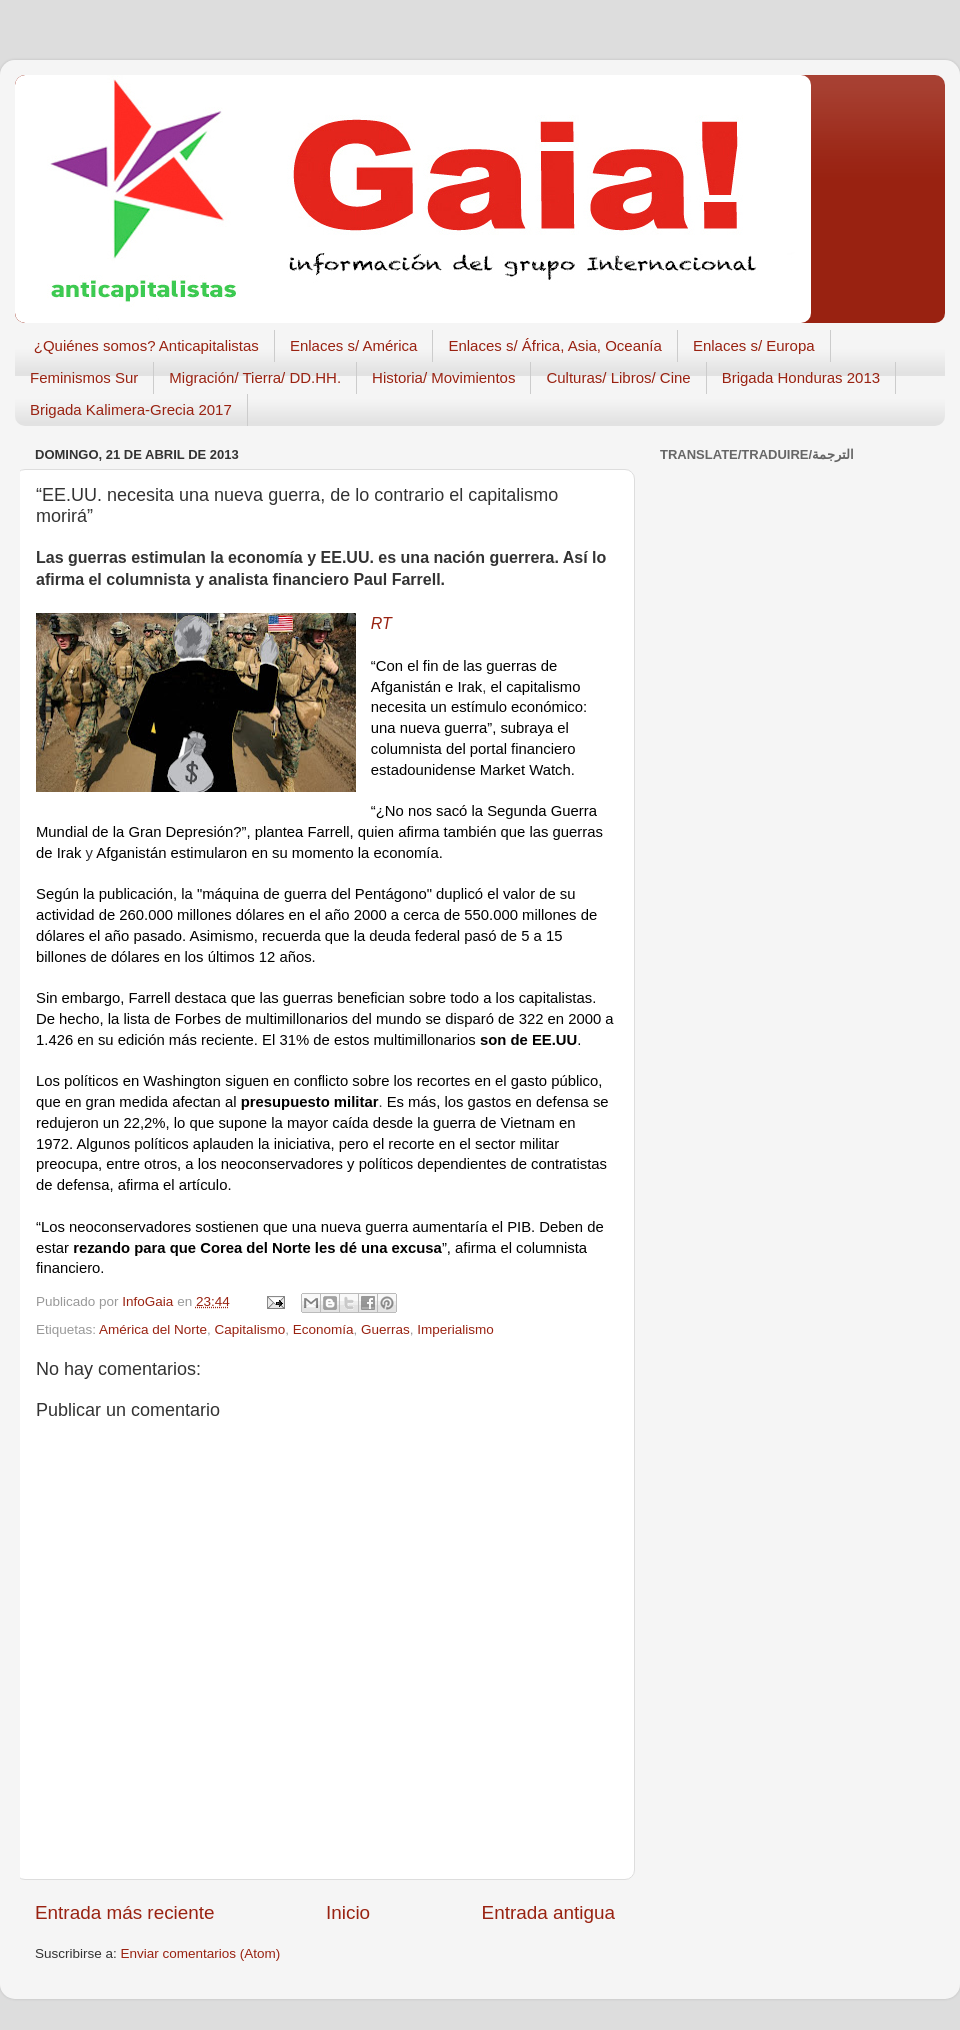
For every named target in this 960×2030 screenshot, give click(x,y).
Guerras (385, 1329)
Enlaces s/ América (354, 345)
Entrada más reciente (125, 1912)
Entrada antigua (548, 1912)
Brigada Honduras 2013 (801, 377)
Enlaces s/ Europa (754, 345)
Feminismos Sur (84, 377)
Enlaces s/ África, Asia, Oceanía (554, 345)
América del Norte (153, 1329)
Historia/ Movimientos (443, 377)
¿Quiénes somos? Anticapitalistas (146, 345)
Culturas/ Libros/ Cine (618, 377)
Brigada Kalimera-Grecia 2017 (131, 409)
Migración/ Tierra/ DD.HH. (255, 377)
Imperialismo (455, 1329)
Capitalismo (250, 1329)
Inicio (348, 1912)
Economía (323, 1329)
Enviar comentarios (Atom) (201, 1953)
